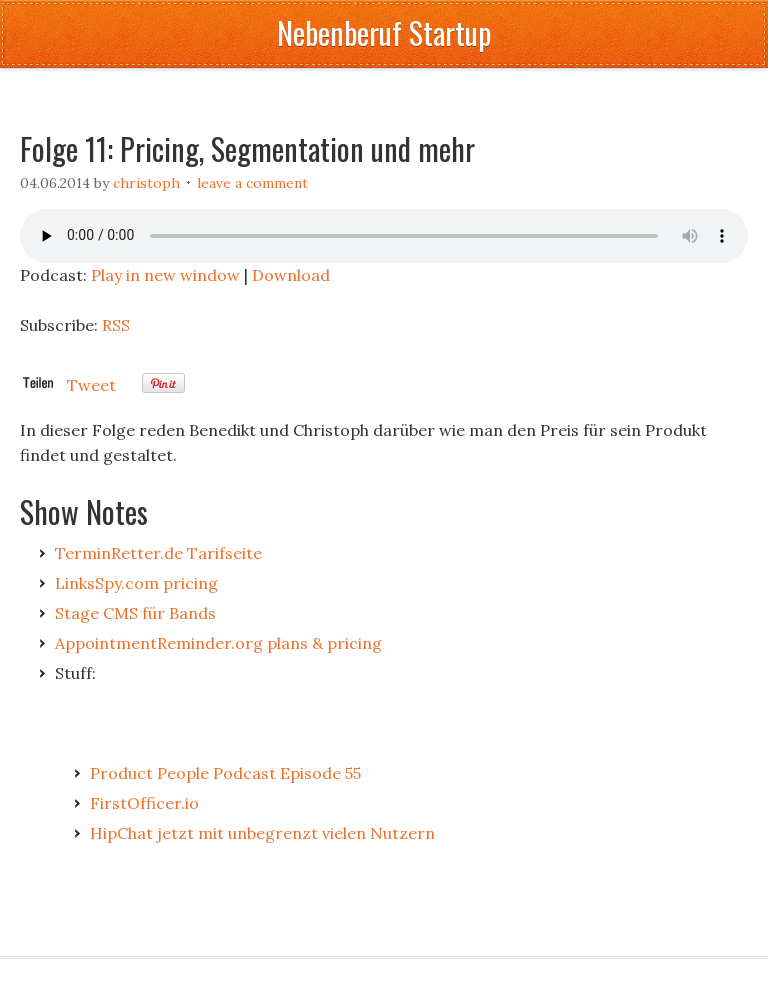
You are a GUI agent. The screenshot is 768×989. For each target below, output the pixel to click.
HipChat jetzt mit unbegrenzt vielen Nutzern (262, 833)
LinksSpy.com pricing (136, 583)
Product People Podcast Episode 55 (225, 773)
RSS (116, 325)
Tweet (91, 385)
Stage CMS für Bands (135, 613)
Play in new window (165, 275)
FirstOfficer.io (144, 803)
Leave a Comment (252, 183)
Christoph (146, 183)
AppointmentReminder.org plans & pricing (218, 643)
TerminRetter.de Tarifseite (158, 553)
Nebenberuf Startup (384, 32)
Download (291, 275)
